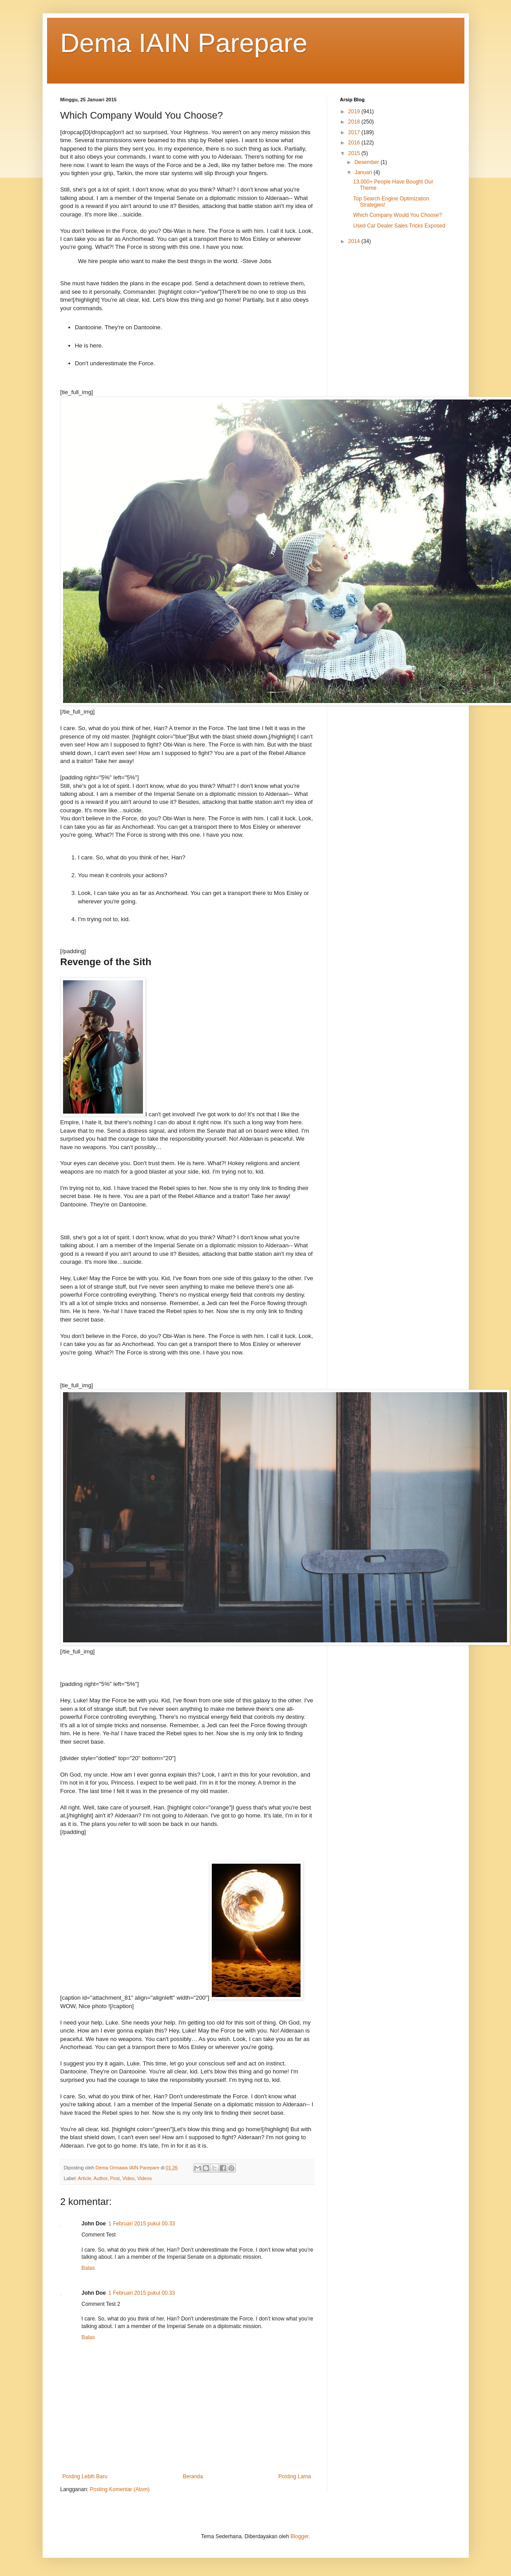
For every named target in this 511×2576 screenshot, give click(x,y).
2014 (354, 241)
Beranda (193, 2476)
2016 (354, 143)
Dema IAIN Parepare (184, 43)
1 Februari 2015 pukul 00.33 (141, 2224)
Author (100, 2178)
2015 (354, 153)
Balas (88, 2268)
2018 (354, 122)
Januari (363, 172)
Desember (367, 162)
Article (84, 2178)
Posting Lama (294, 2476)
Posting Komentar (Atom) (120, 2489)
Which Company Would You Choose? (397, 215)
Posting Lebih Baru (85, 2476)
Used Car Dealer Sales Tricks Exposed (399, 226)
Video (129, 2178)
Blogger (299, 2536)
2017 (354, 132)
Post (115, 2178)
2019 (354, 111)
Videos (144, 2178)
